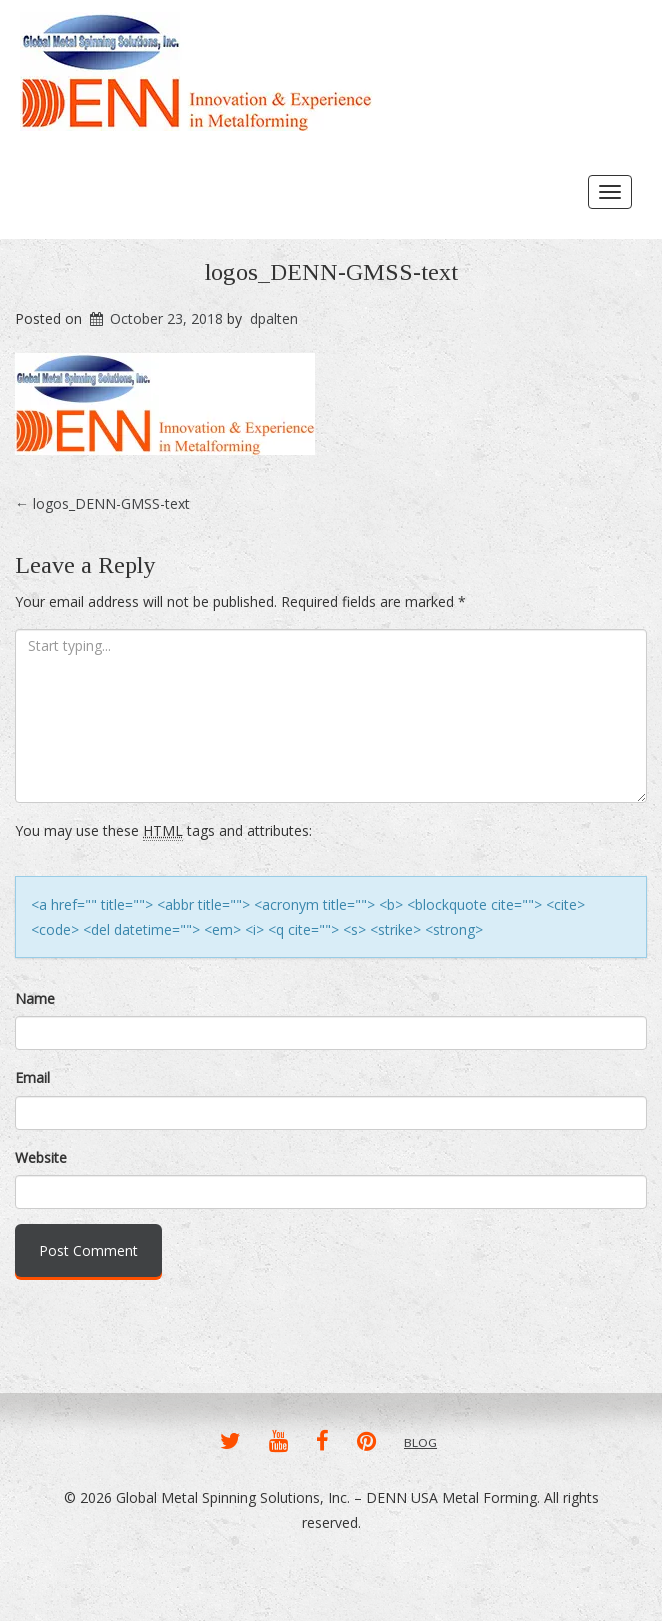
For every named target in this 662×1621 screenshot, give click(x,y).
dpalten (274, 318)
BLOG (420, 1442)
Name (35, 998)
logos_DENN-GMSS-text (331, 272)
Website (41, 1157)
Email (32, 1077)
